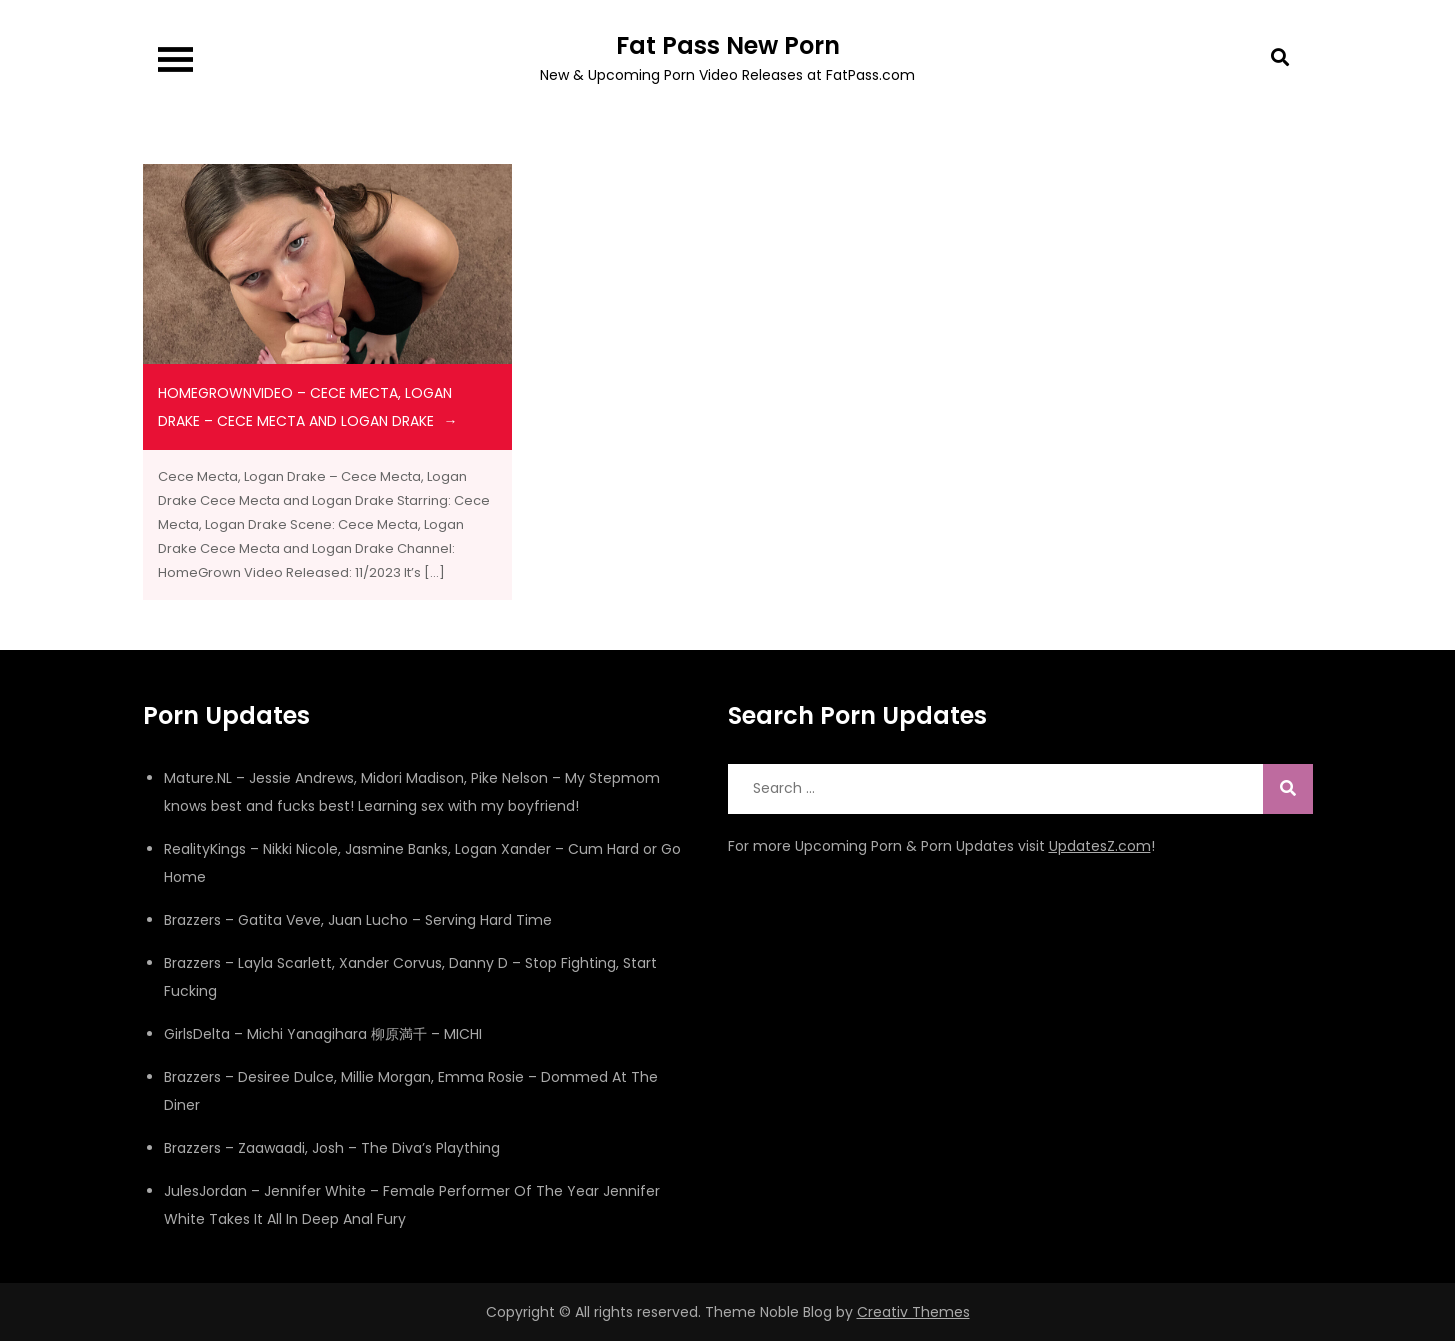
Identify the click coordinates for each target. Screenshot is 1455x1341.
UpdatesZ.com (1100, 846)
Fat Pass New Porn (728, 45)
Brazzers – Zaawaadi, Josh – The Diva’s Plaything (332, 1148)
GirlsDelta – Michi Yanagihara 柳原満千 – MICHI (323, 1034)
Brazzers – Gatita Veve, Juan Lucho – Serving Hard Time (358, 920)
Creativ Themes (913, 1312)
